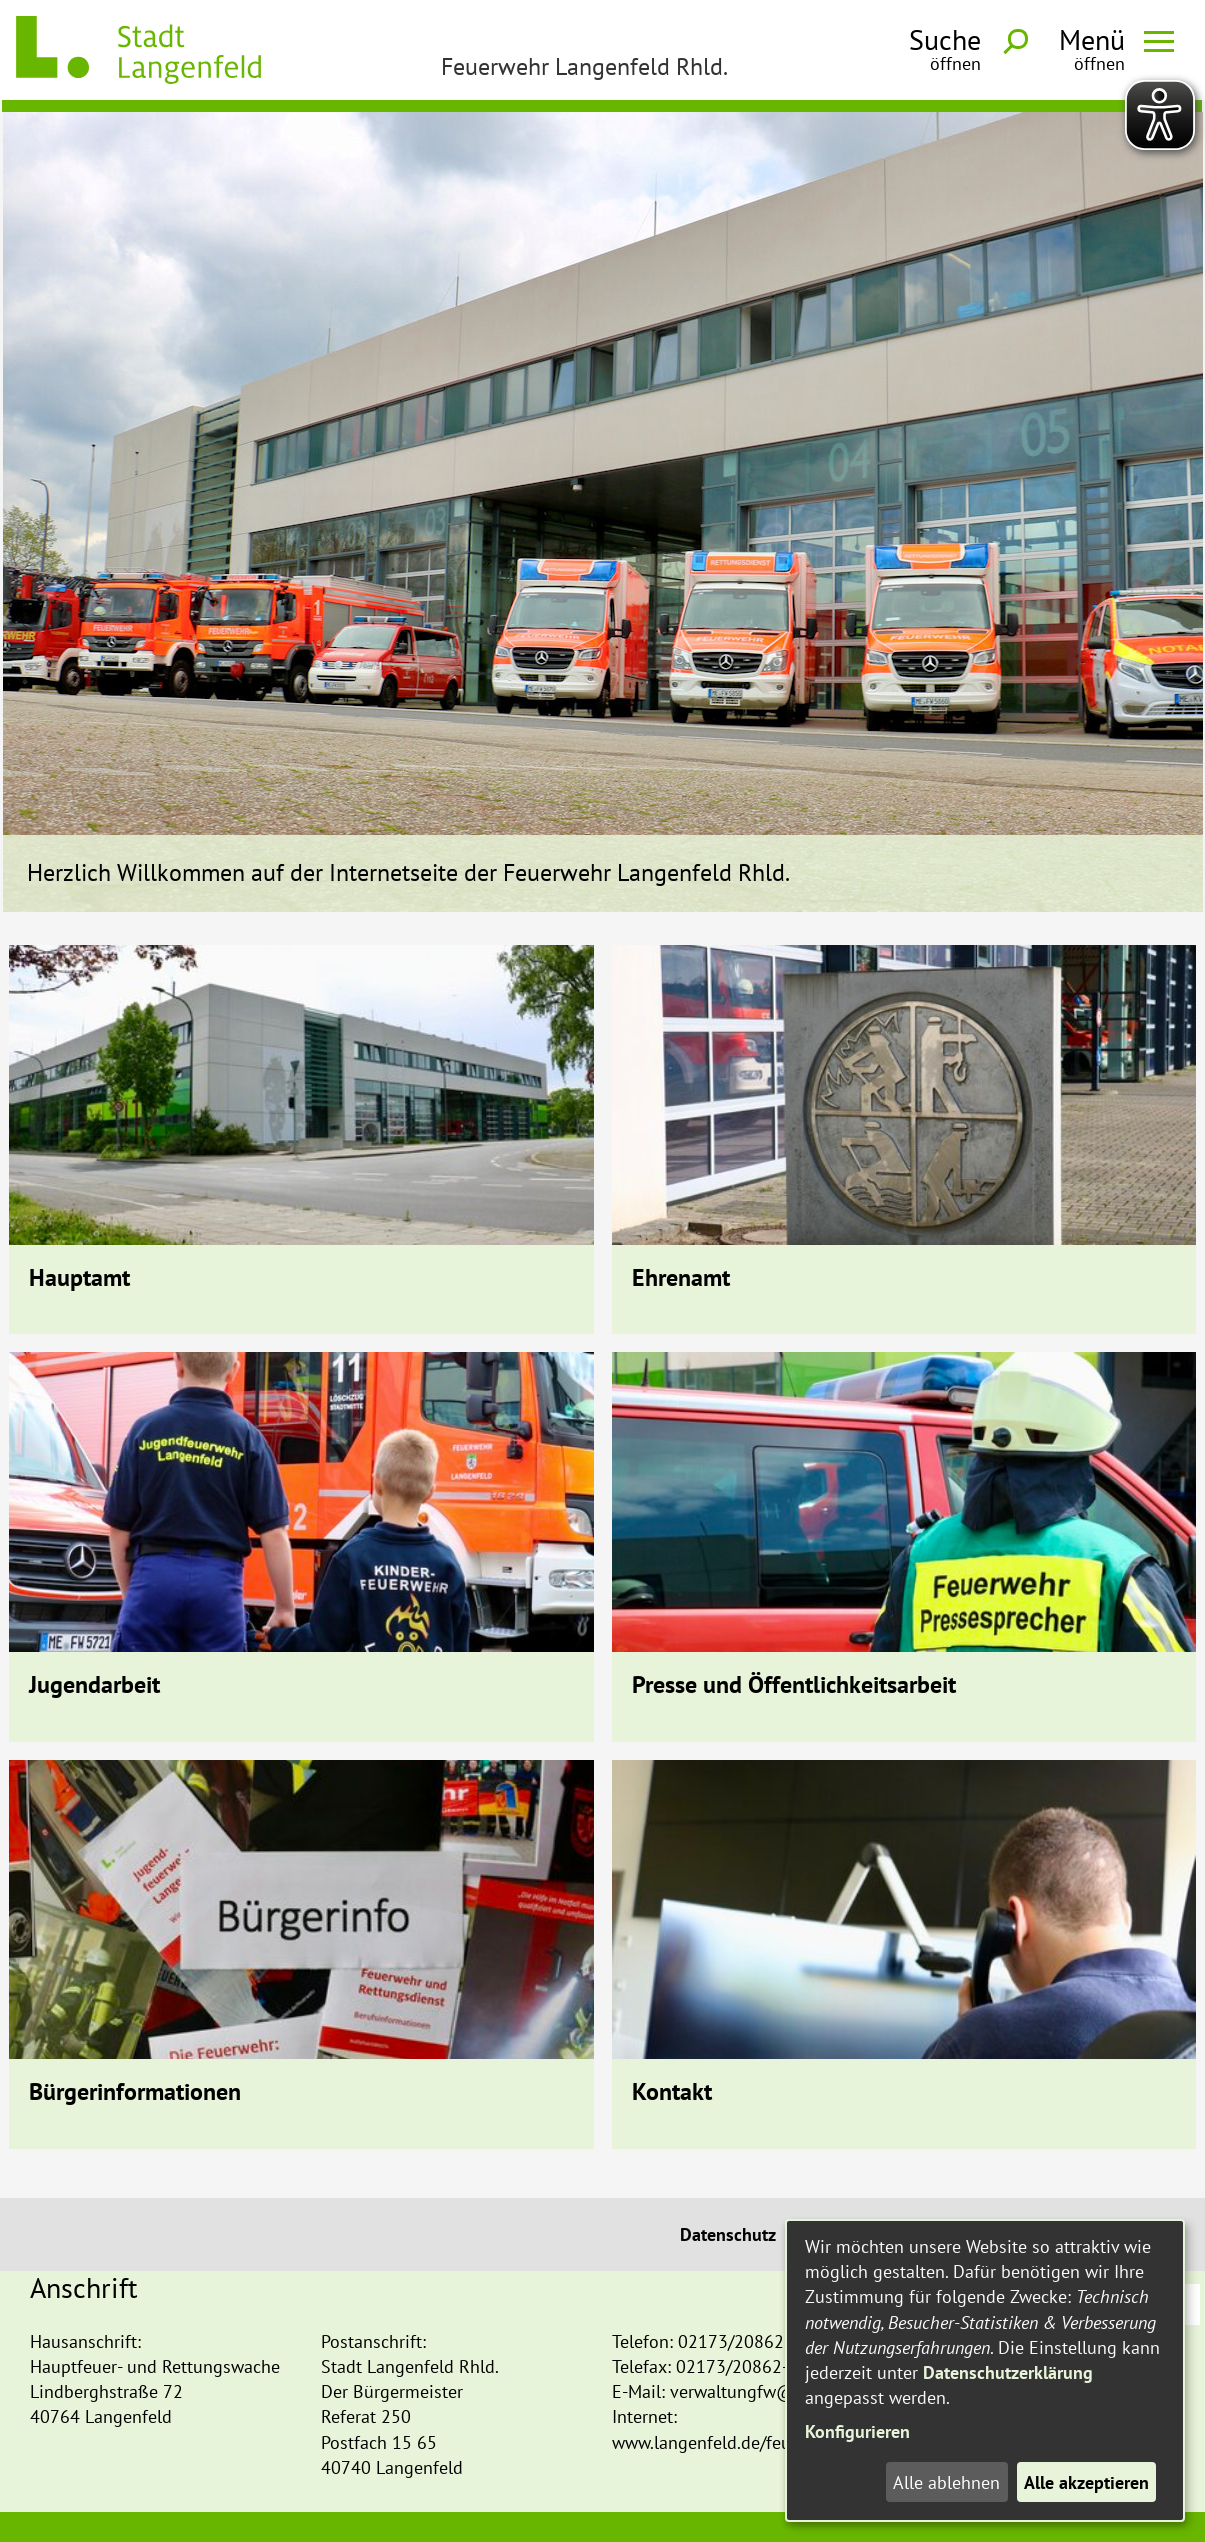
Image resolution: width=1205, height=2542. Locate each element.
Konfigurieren (857, 2431)
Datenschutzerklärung (1008, 2372)
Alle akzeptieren (1086, 2482)
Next (1178, 450)
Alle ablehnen (946, 2482)
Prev (28, 450)
